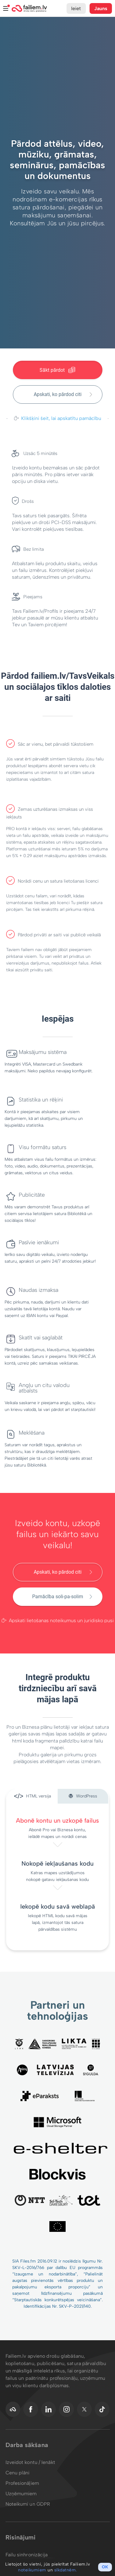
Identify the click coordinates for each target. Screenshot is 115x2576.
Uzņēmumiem (21, 2493)
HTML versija (32, 1796)
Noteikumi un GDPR (28, 2504)
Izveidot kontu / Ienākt (30, 2462)
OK (105, 2567)
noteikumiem (32, 2570)
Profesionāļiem (22, 2483)
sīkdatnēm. (65, 2570)
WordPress (83, 1796)
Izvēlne (6, 8)
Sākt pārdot (58, 370)
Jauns (101, 8)
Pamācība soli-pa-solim (57, 1596)
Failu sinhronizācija (27, 2555)
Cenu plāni (18, 2473)
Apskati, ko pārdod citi (58, 394)
